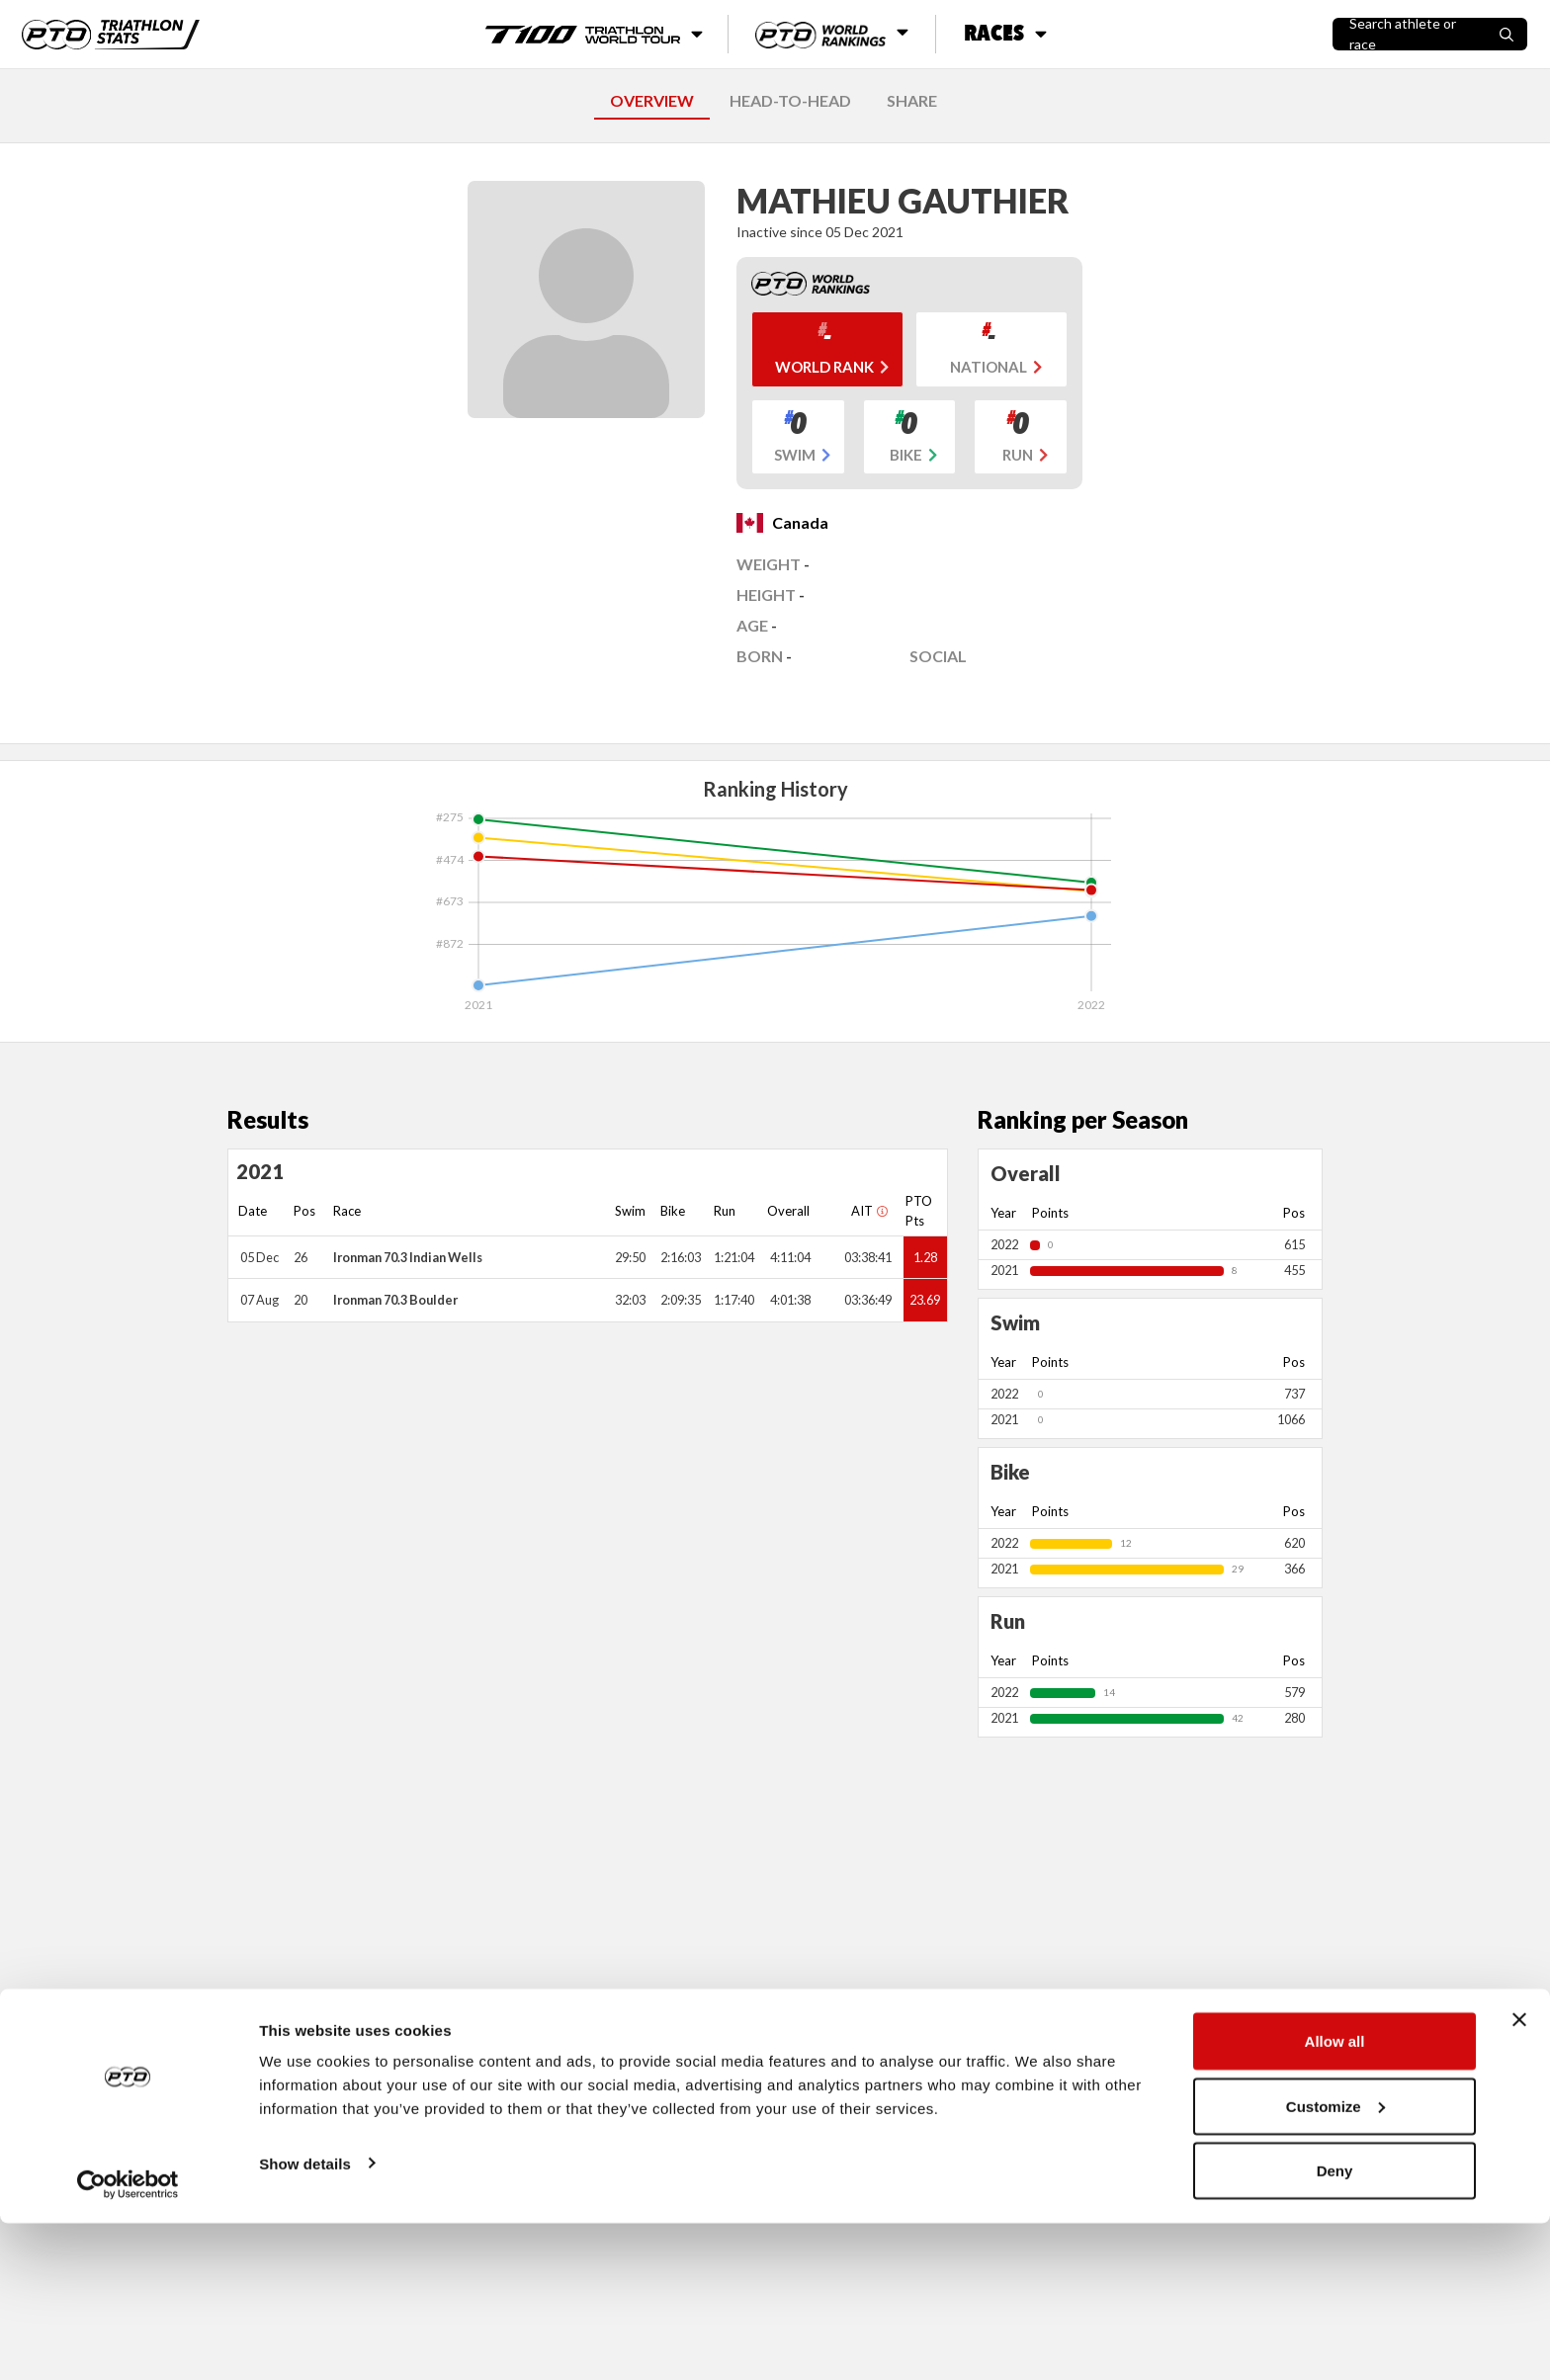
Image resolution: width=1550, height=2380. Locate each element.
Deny (1335, 2327)
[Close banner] (1519, 2176)
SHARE (912, 100)
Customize (1335, 2262)
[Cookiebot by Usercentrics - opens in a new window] (128, 2341)
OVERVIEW (652, 100)
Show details (305, 2319)
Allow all (1335, 2197)
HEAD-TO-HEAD (790, 100)
